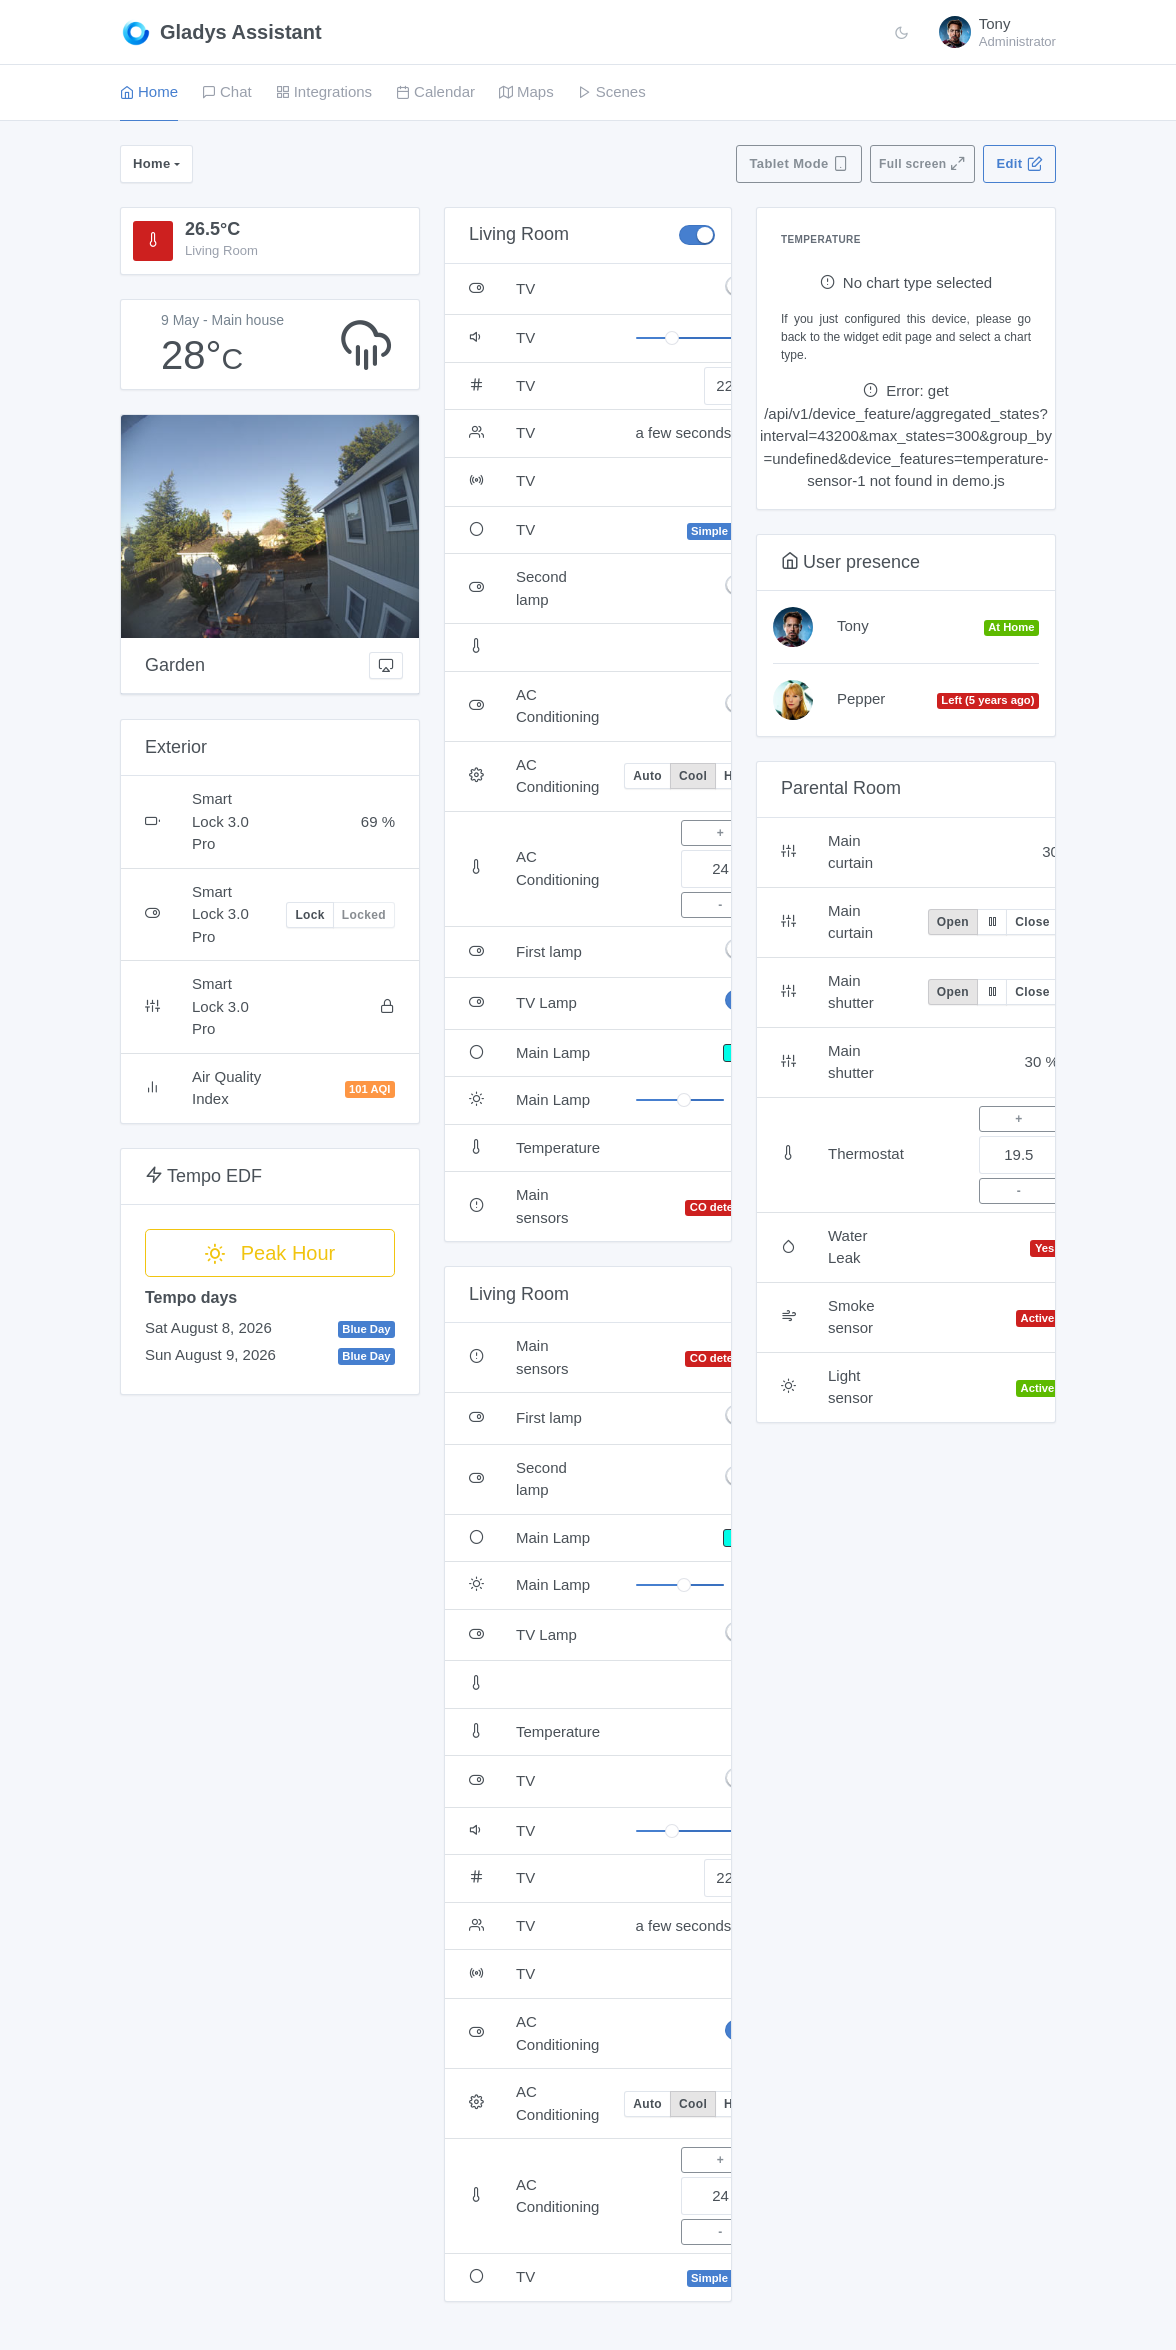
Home (149, 91)
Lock (309, 915)
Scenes (612, 91)
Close (1032, 922)
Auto (647, 776)
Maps (526, 91)
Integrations (324, 91)
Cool (693, 776)
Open (953, 922)
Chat (227, 91)
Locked (364, 915)
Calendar (435, 91)
